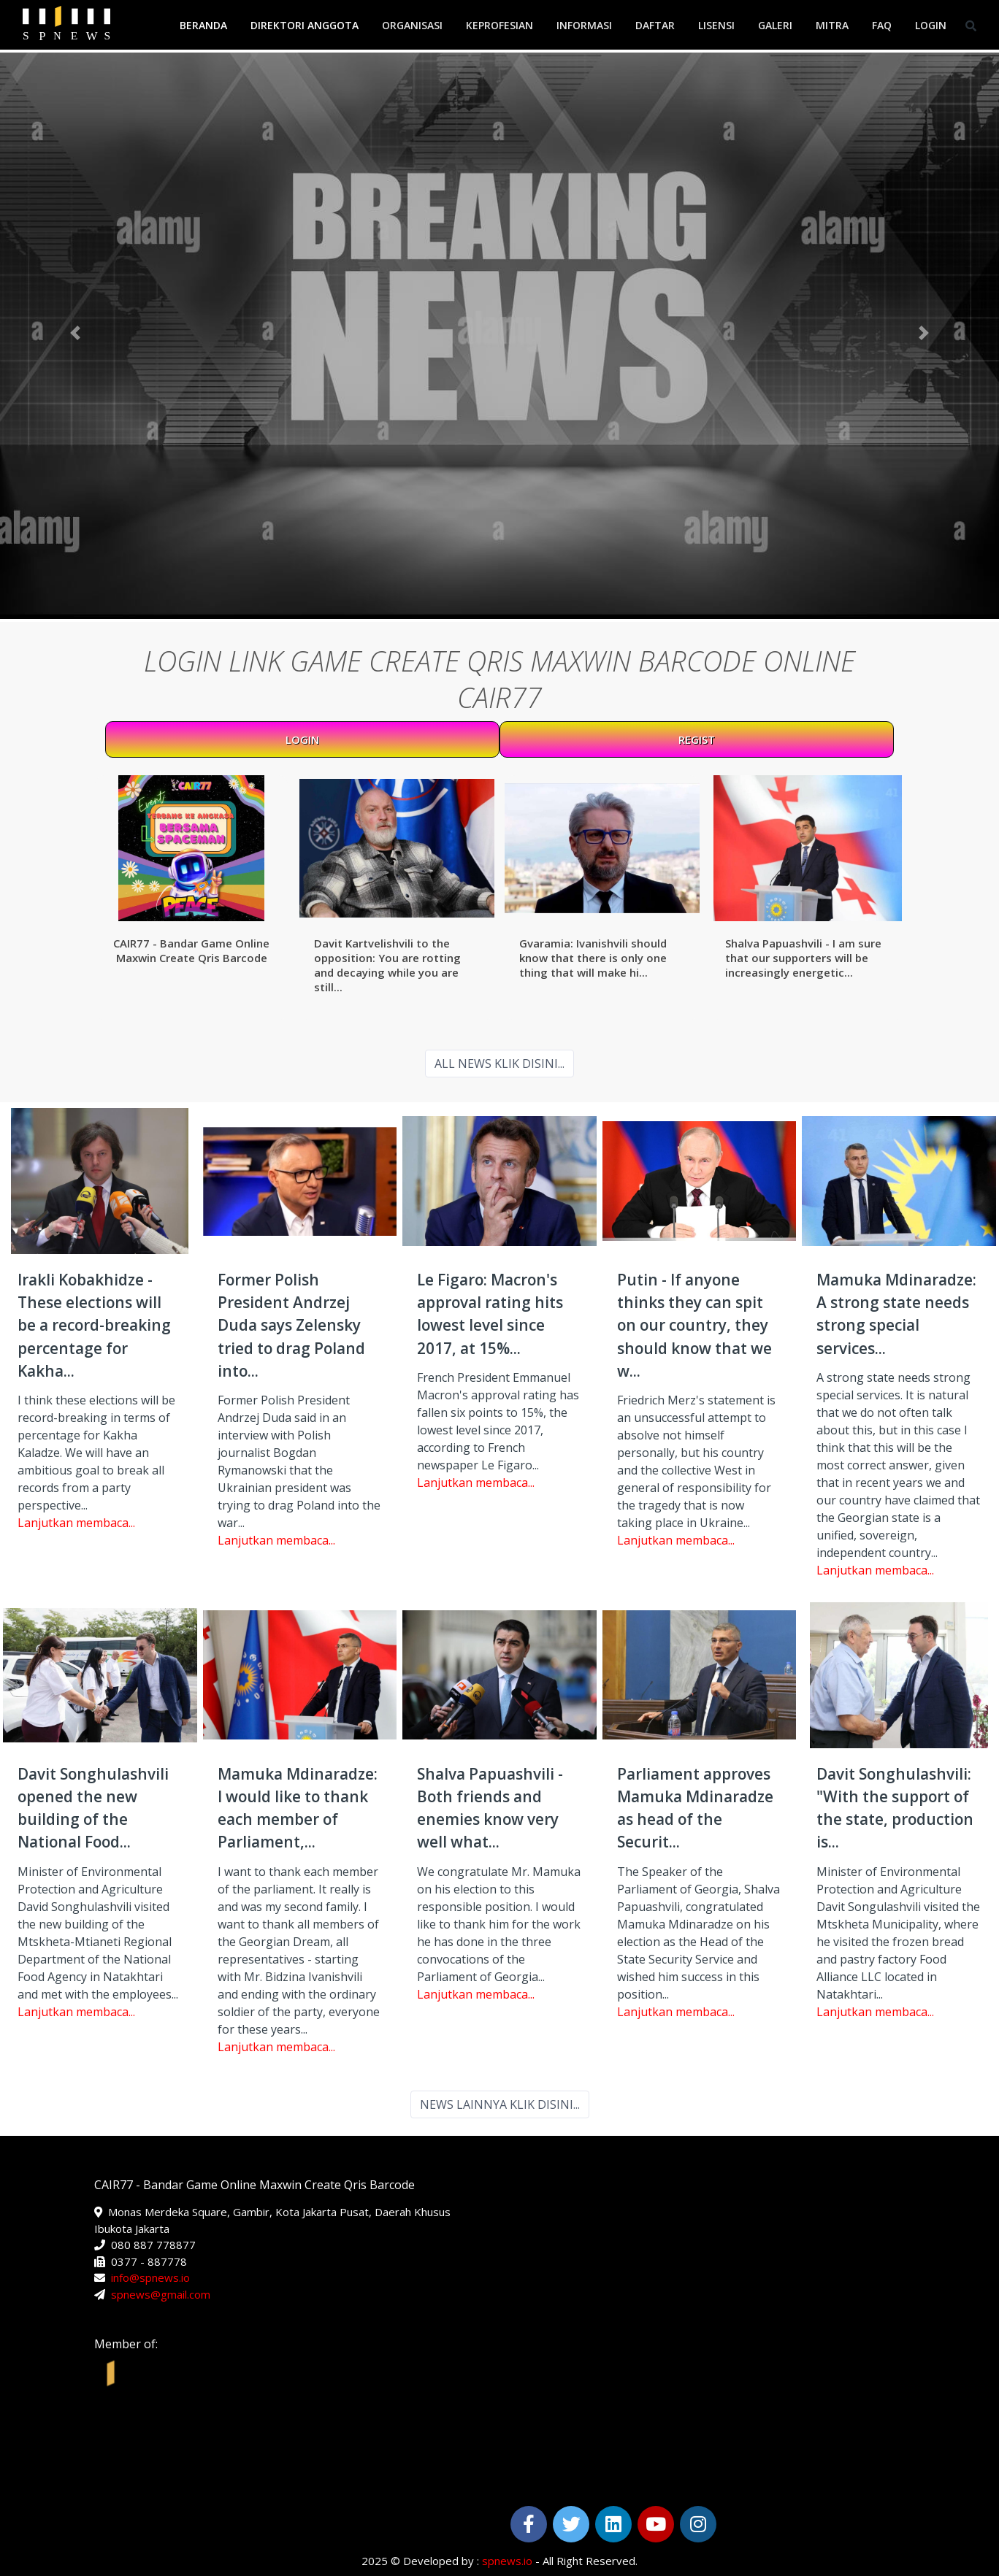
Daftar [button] (655, 25)
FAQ (882, 25)
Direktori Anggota (304, 25)
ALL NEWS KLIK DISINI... (499, 1064)
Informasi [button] (584, 25)
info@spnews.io (150, 2277)
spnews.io (507, 2560)
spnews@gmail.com (160, 2294)
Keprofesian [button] (499, 25)
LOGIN (302, 739)
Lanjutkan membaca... (76, 1523)
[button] (75, 333)
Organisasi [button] (412, 25)
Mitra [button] (832, 25)
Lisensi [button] (716, 25)
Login (930, 25)
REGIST (696, 739)
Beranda (203, 25)
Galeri (775, 25)
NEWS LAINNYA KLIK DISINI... (500, 2104)
